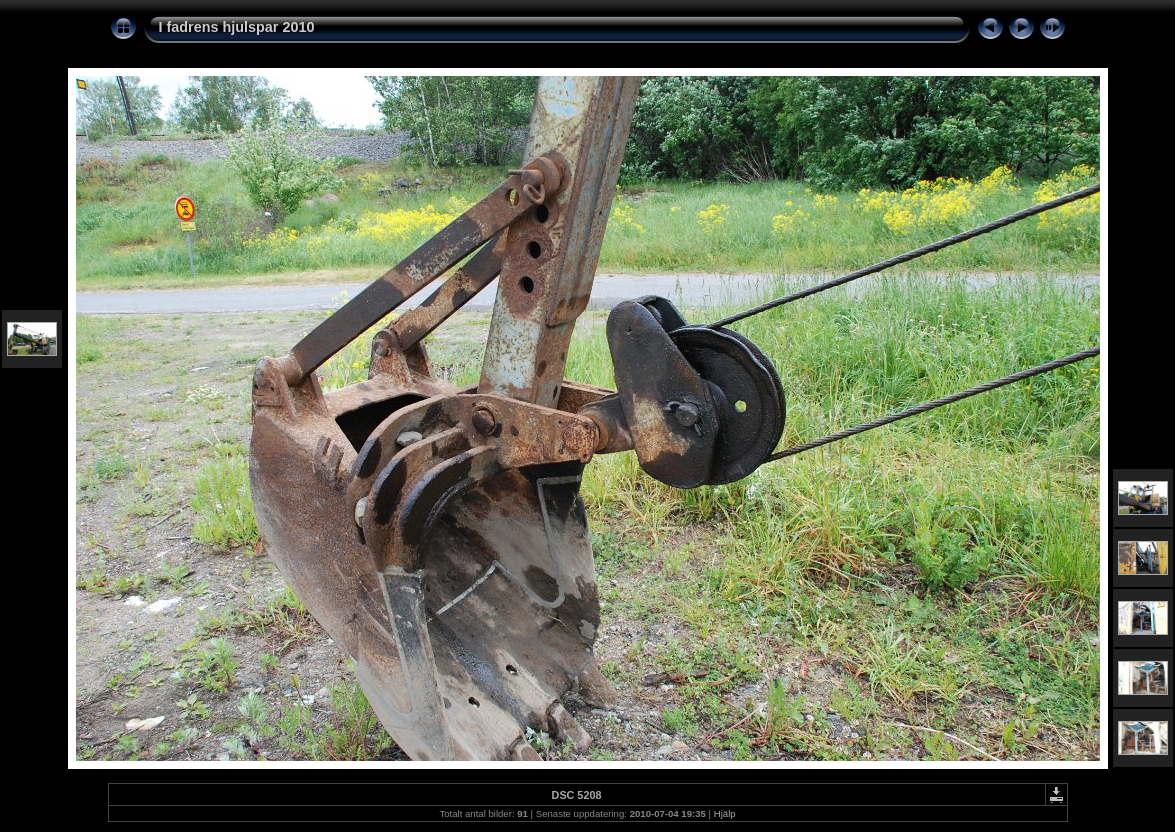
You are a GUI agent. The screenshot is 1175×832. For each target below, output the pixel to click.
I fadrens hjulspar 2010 (237, 27)
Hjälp (725, 813)
